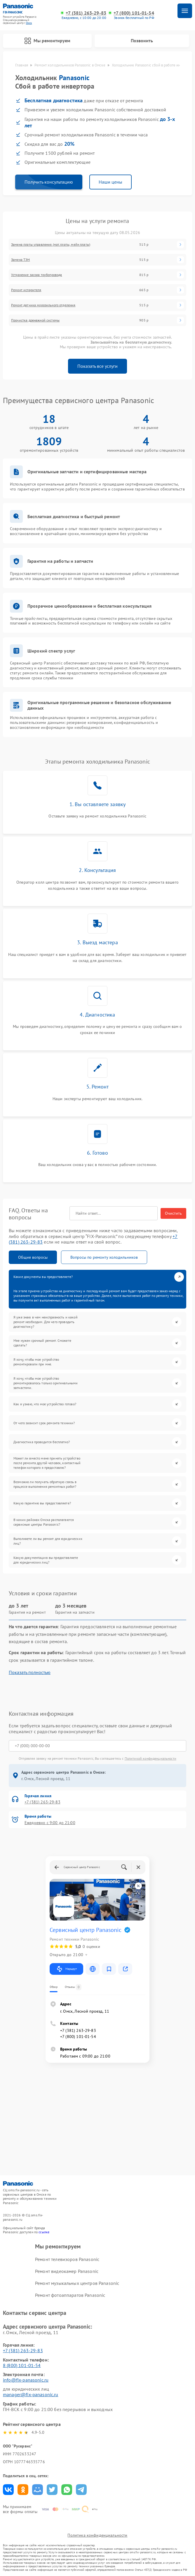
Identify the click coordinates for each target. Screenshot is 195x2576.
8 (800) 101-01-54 (22, 2365)
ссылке (44, 2232)
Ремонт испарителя (26, 290)
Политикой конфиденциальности (150, 1758)
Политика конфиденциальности (97, 2535)
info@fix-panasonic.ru (25, 2380)
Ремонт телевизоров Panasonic (67, 2259)
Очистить (173, 1213)
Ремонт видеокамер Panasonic (66, 2271)
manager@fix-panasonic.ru (30, 2394)
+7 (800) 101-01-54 (134, 13)
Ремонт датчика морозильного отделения (43, 305)
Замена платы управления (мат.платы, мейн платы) (50, 244)
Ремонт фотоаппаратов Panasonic (70, 2295)
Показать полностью (30, 1672)
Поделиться (8, 2489)
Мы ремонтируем (47, 40)
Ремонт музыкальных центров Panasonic (77, 2283)
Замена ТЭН (20, 260)
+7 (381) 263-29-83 (86, 13)
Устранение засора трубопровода (36, 275)
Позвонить (142, 40)
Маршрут (66, 1968)
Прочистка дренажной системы (35, 320)
